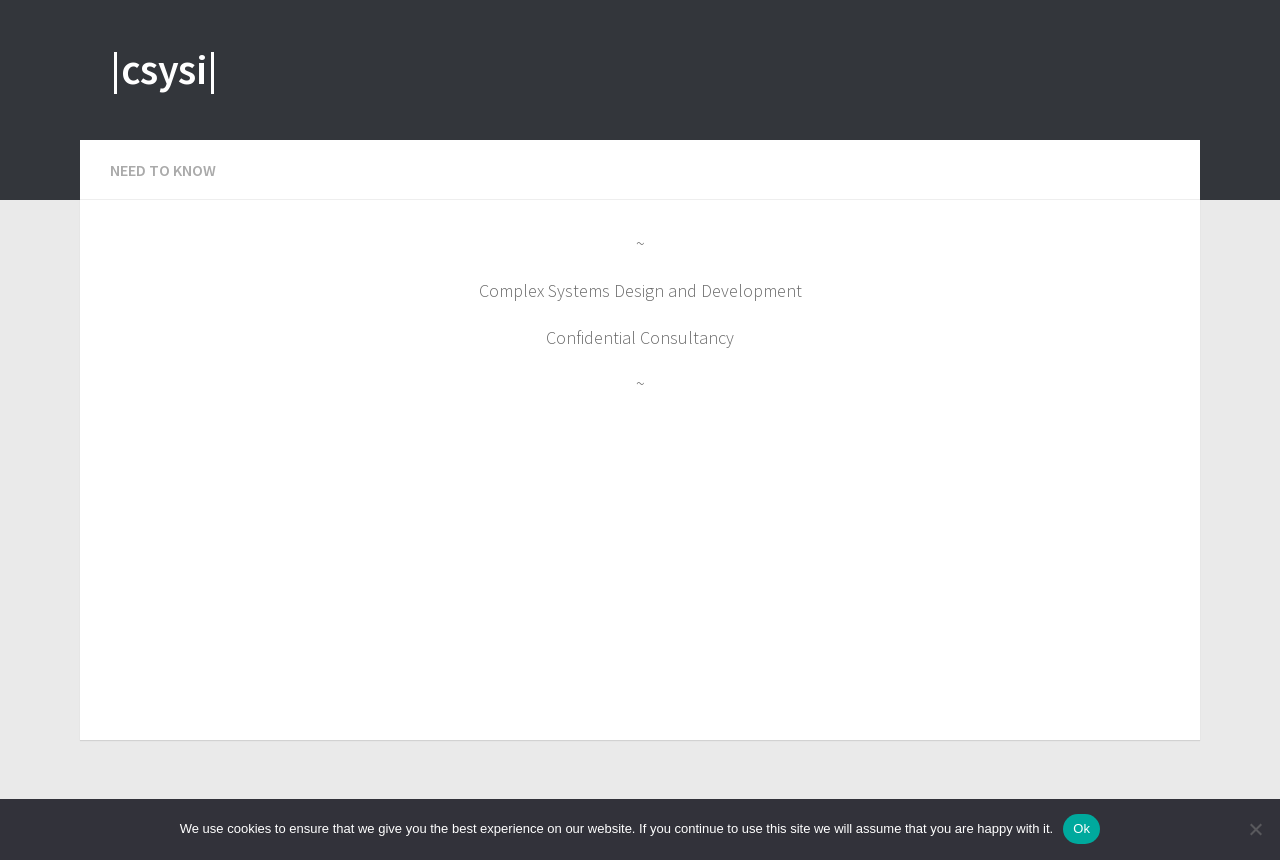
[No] (1255, 829)
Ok (1081, 828)
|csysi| (164, 69)
